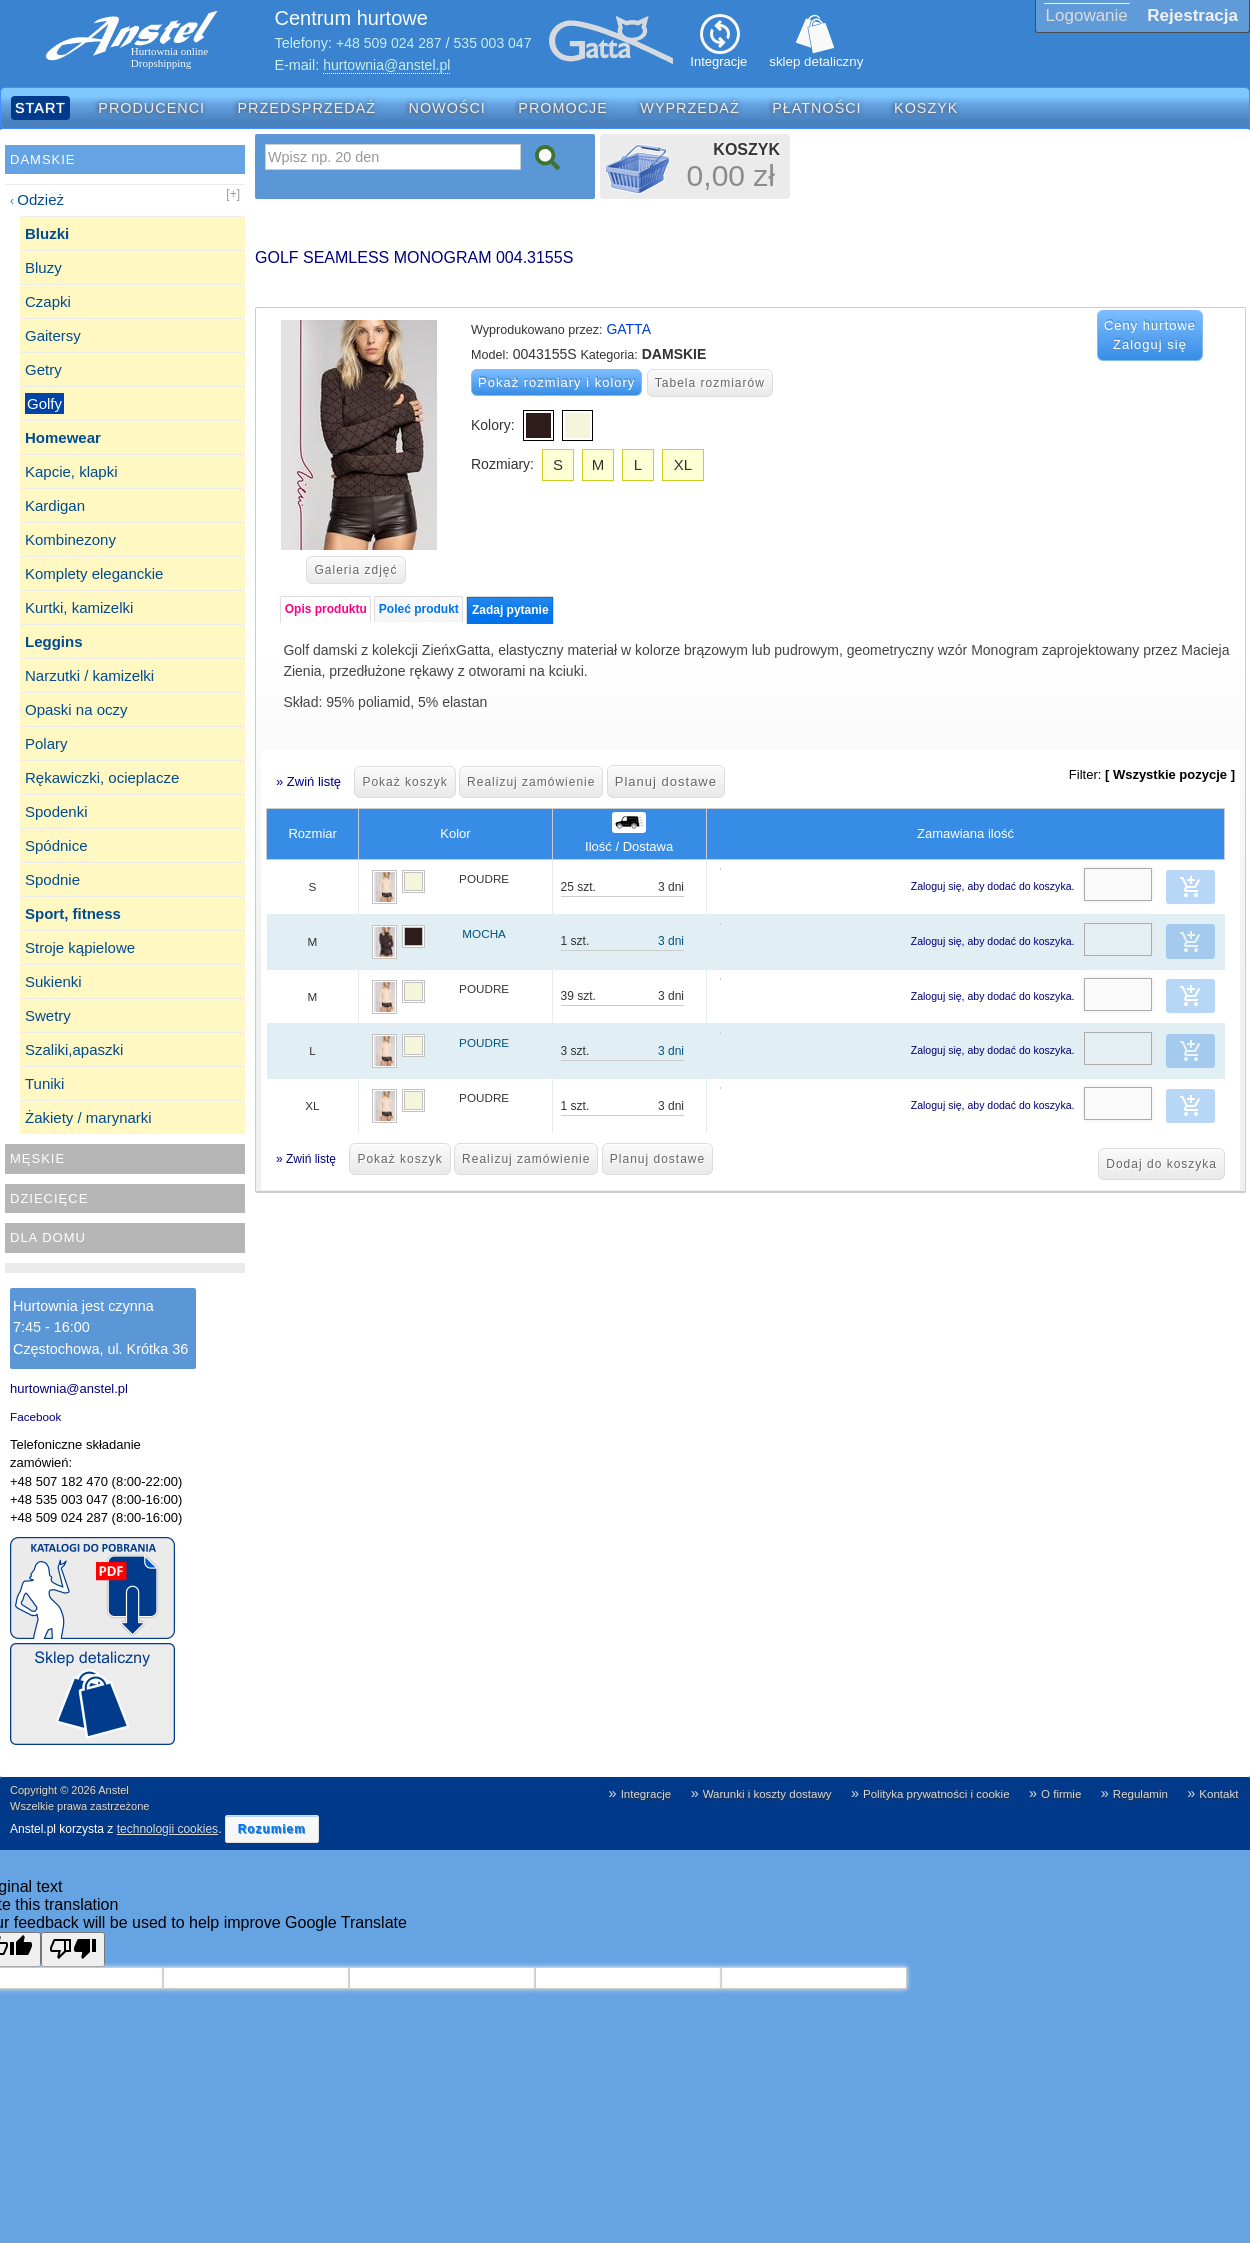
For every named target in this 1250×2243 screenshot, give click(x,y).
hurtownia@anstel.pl (386, 65)
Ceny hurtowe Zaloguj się (1150, 335)
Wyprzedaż (689, 108)
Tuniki (44, 1083)
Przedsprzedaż (307, 108)
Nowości (447, 108)
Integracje (646, 1794)
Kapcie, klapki (71, 471)
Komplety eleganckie (94, 573)
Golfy (44, 403)
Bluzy (43, 267)
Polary (46, 743)
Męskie (37, 1158)
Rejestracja (1192, 15)
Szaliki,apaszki (74, 1049)
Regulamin (1140, 1794)
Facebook (35, 1416)
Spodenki (56, 811)
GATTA (628, 329)
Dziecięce (49, 1198)
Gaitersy (53, 335)
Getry (43, 369)
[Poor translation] (73, 1949)
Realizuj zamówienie (531, 782)
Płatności (817, 108)
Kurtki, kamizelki (79, 607)
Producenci (151, 108)
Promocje (563, 108)
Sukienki (53, 981)
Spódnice (56, 845)
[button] (1191, 887)
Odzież (40, 199)
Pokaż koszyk (404, 782)
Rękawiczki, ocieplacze (102, 777)
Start (40, 108)
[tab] (325, 609)
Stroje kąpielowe (80, 947)
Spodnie (52, 879)
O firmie (1061, 1794)
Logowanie (1087, 15)
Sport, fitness (73, 913)
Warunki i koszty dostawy (767, 1794)
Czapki (48, 301)
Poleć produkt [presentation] (419, 609)
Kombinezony (70, 539)
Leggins (54, 641)
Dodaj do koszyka (1161, 1164)
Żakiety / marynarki (88, 1117)
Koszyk (926, 108)
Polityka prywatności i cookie (936, 1794)
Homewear (63, 437)
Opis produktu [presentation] (326, 609)
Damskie (43, 159)
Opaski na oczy (76, 709)
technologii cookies (167, 1829)
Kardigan (55, 505)
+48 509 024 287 (389, 43)
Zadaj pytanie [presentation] (510, 610)
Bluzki (47, 233)
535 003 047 (493, 43)
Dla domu (48, 1237)
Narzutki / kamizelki (89, 675)
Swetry (48, 1015)
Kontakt (1218, 1794)
